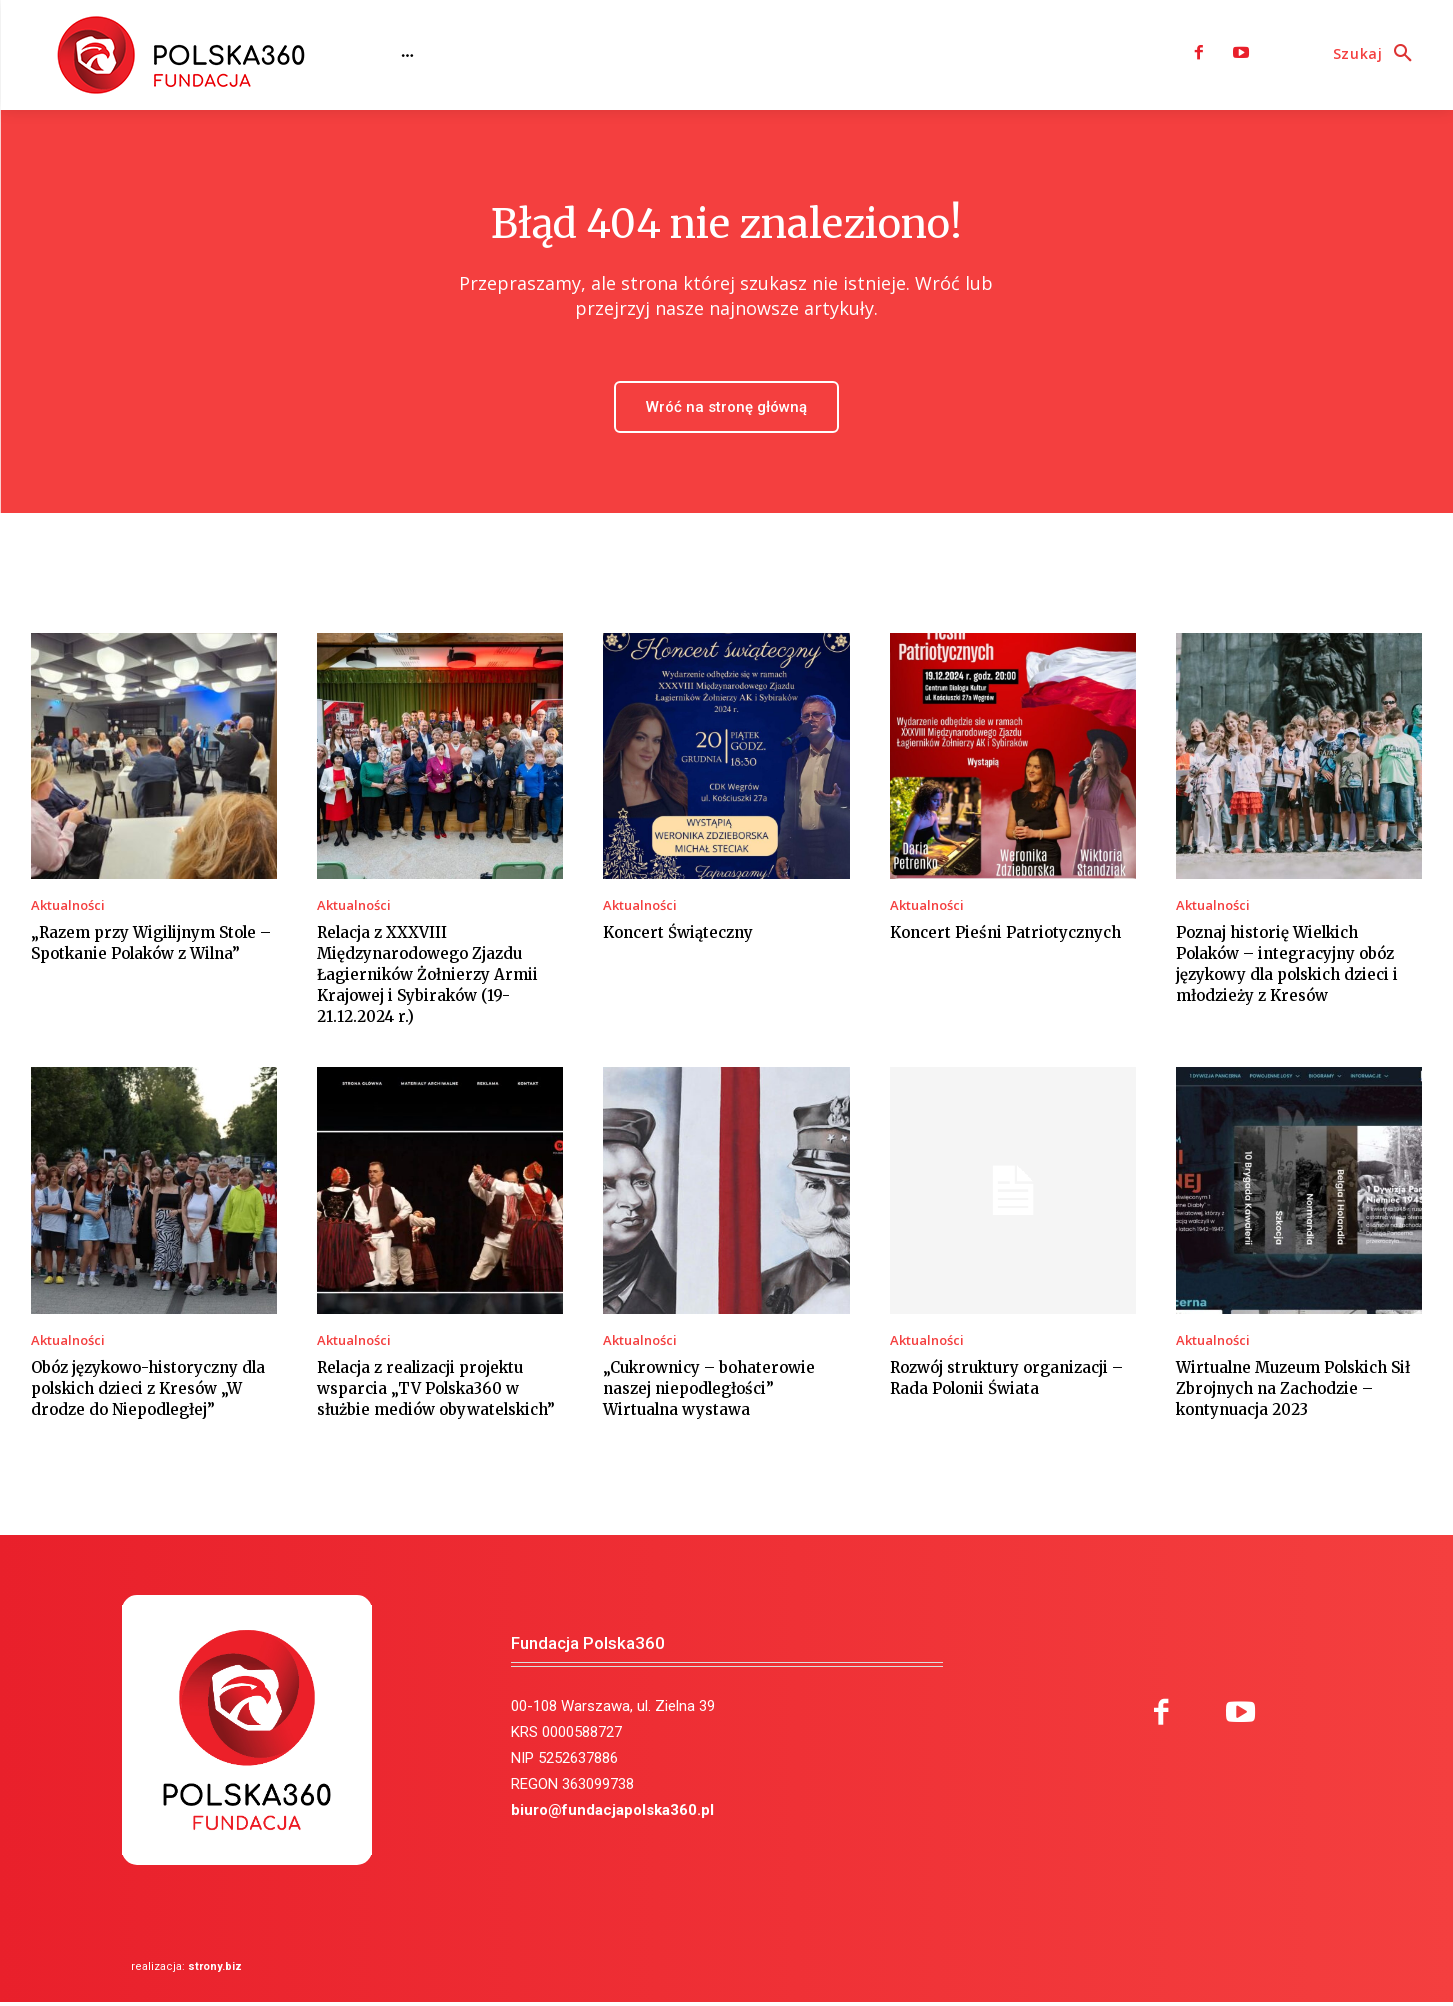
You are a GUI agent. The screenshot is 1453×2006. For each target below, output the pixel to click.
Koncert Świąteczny (678, 936)
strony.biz (215, 1970)
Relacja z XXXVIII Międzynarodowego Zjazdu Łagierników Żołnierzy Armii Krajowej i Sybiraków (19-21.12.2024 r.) (427, 978)
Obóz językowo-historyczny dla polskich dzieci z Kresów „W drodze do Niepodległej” (148, 1391)
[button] (1378, 54)
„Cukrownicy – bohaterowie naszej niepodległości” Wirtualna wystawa (709, 1391)
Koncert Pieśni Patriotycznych (1005, 936)
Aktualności (68, 909)
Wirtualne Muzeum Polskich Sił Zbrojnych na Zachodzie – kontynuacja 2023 (1293, 1391)
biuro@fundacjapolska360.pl (612, 1814)
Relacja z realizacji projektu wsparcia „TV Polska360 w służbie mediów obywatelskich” (436, 1391)
